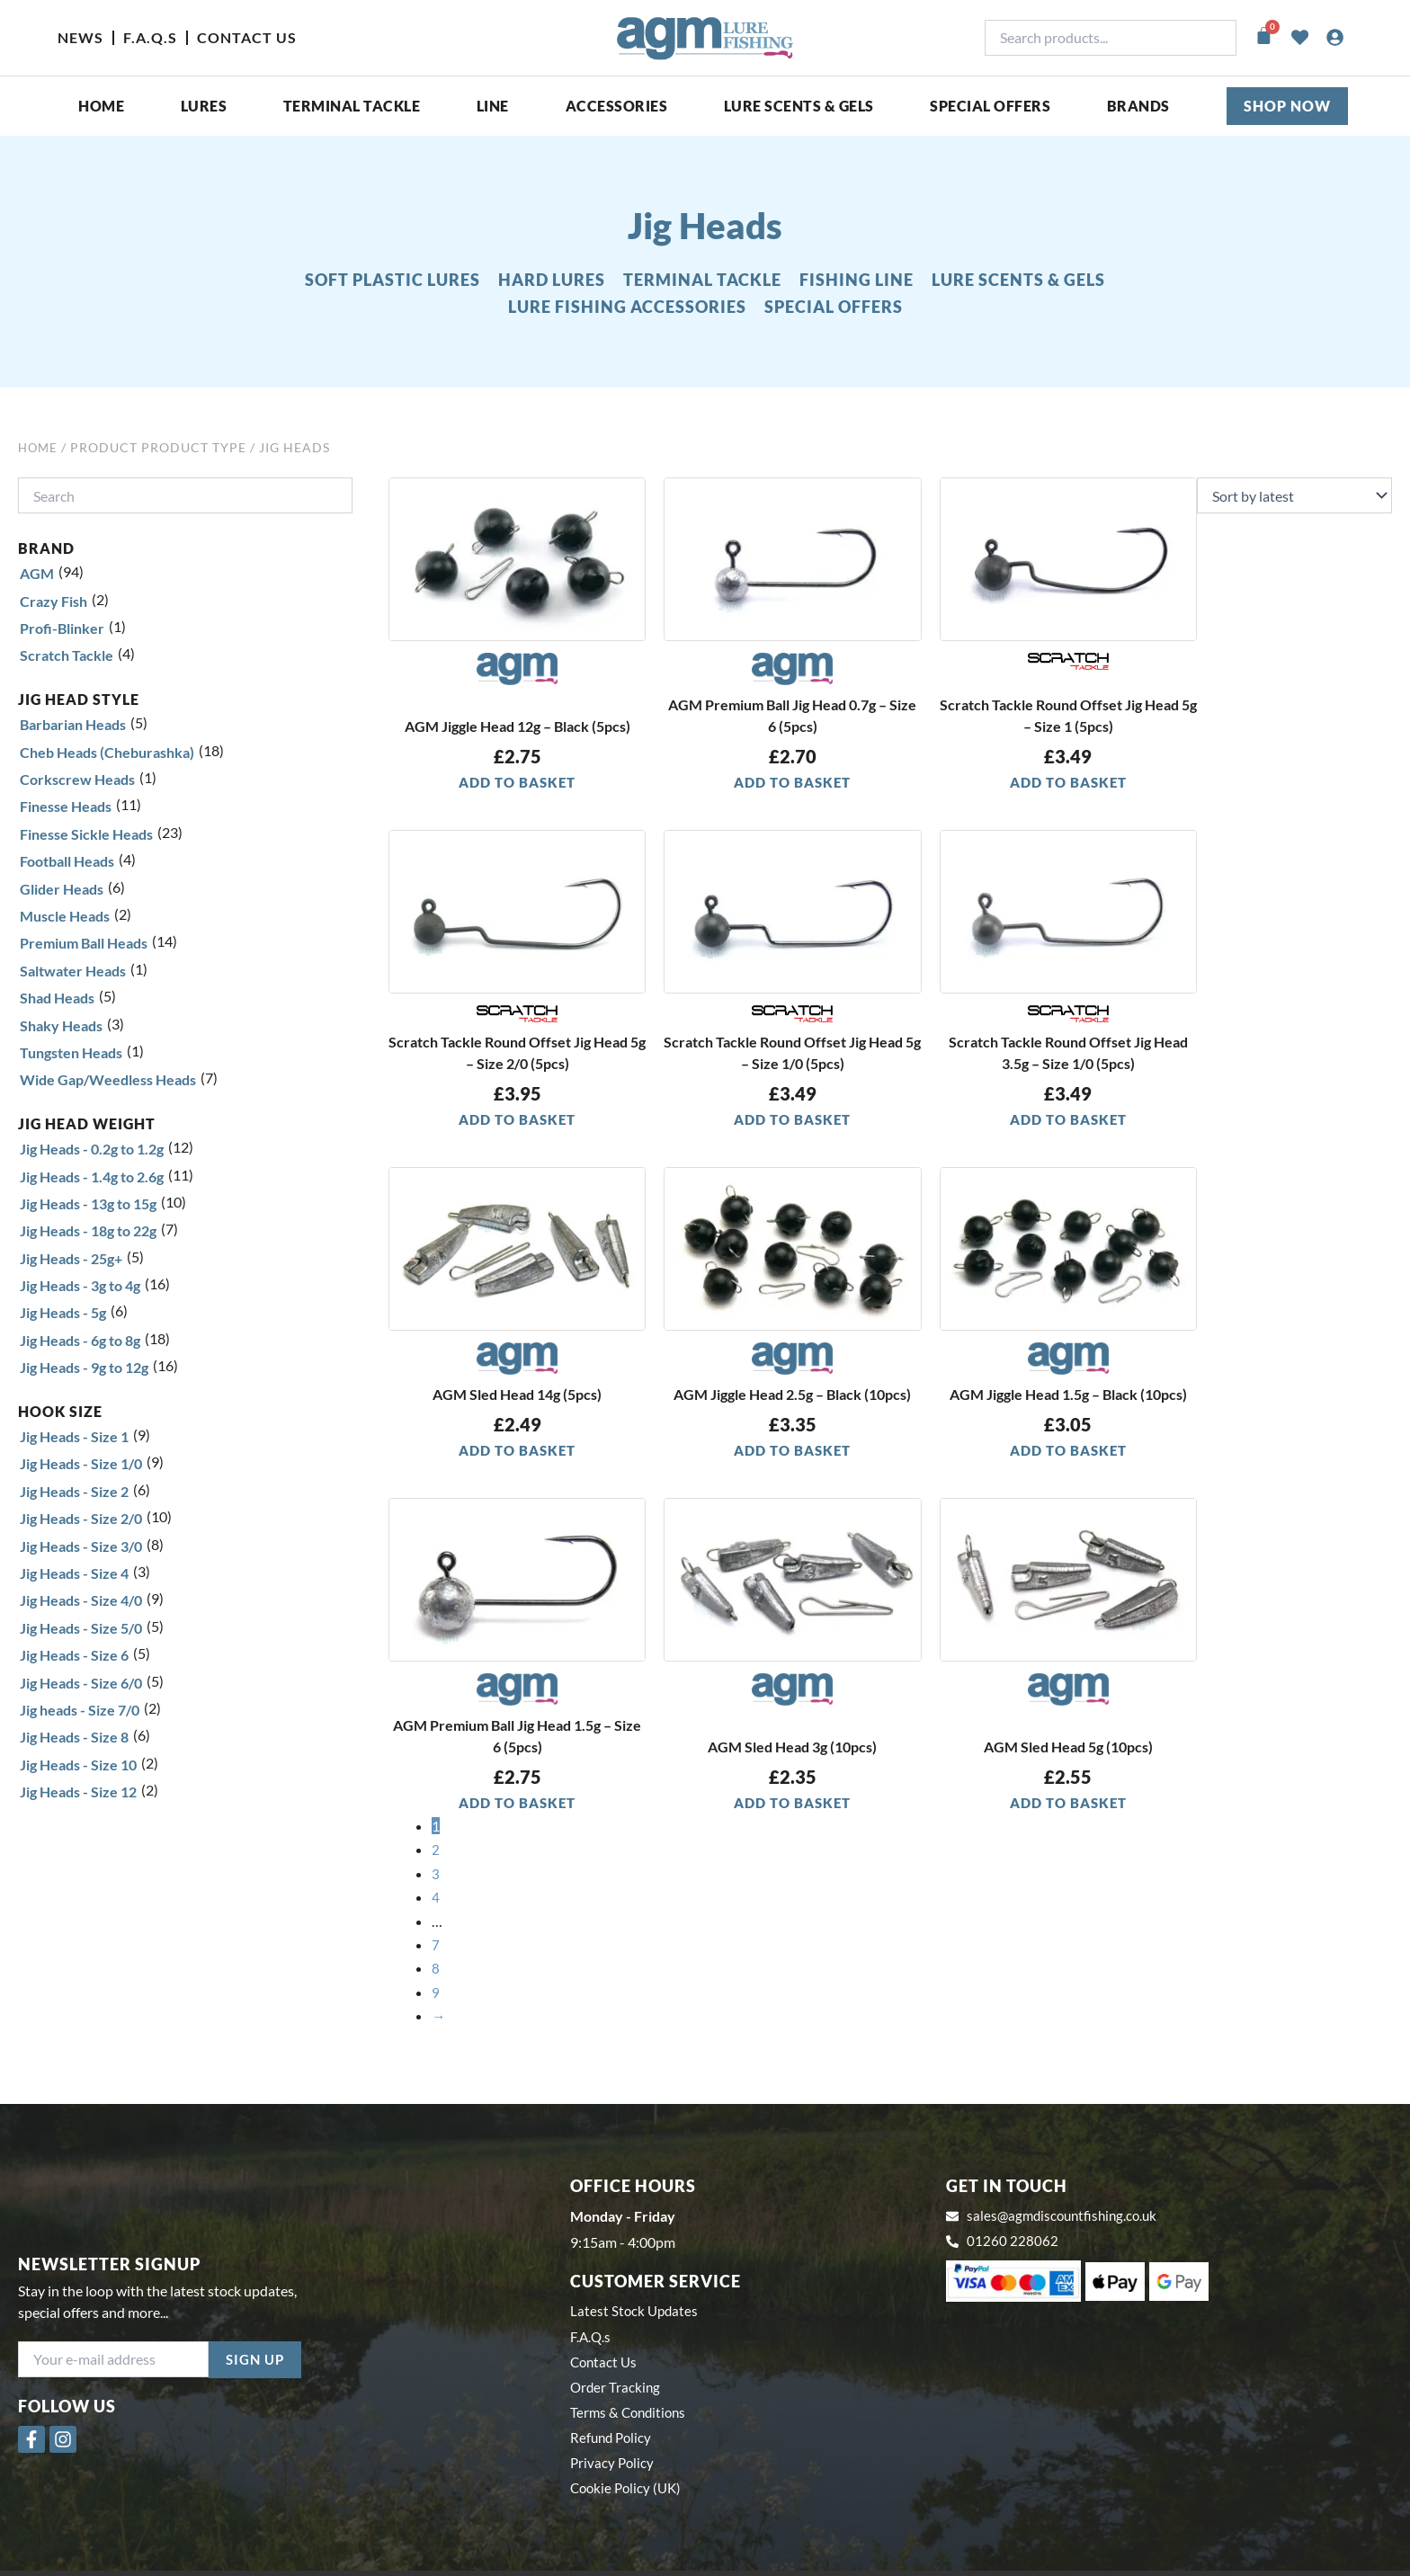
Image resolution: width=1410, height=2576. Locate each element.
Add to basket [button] (517, 781)
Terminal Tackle (352, 105)
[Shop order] (1294, 495)
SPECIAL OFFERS (990, 105)
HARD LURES (551, 280)
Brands (1138, 105)
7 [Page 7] (436, 1945)
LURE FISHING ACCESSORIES (627, 306)
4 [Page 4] (436, 1897)
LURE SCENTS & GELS (1018, 280)
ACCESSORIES (617, 105)
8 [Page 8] (436, 1969)
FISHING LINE (856, 280)
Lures (204, 105)
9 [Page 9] (436, 1992)
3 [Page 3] (436, 1874)
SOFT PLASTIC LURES (392, 280)
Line (493, 105)
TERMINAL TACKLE (702, 280)
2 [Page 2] (436, 1850)
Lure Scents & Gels (799, 105)
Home (101, 105)
